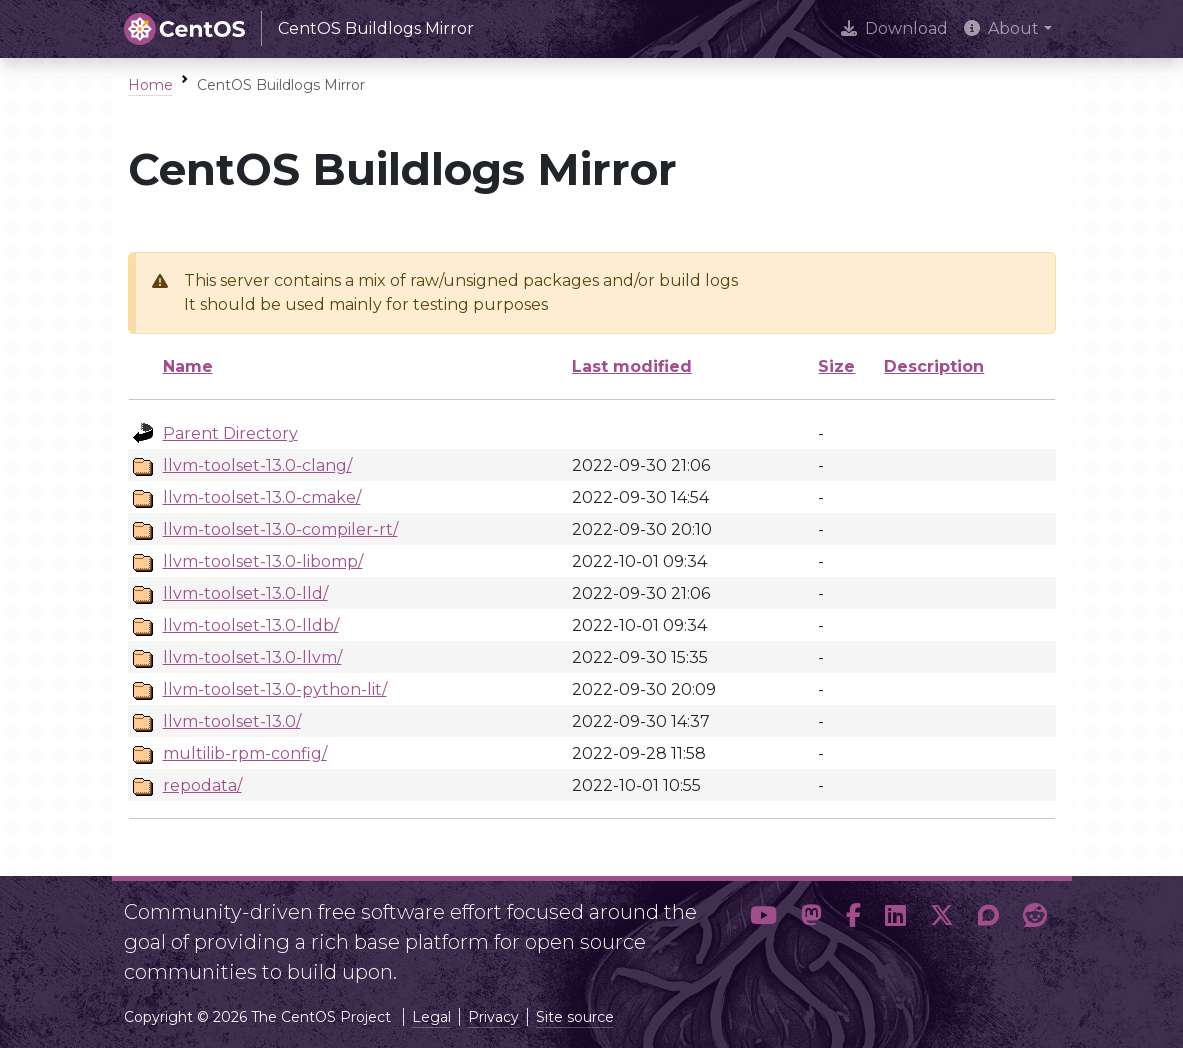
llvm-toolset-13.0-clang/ (257, 465)
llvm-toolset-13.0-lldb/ (251, 625)
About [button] (1001, 28)
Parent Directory (230, 433)
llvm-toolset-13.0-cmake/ (262, 497)
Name (188, 366)
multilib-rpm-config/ (245, 753)
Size (836, 366)
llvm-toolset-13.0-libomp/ (263, 561)
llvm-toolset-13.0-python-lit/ (275, 689)
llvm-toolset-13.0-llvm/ (252, 657)
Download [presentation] (894, 28)
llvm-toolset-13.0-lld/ (245, 593)
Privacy (493, 1017)
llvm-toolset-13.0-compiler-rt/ (280, 529)
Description (934, 366)
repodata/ (202, 785)
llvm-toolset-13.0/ (232, 721)
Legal (431, 1017)
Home (150, 85)
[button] (763, 934)
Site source (575, 1017)
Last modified (632, 366)
